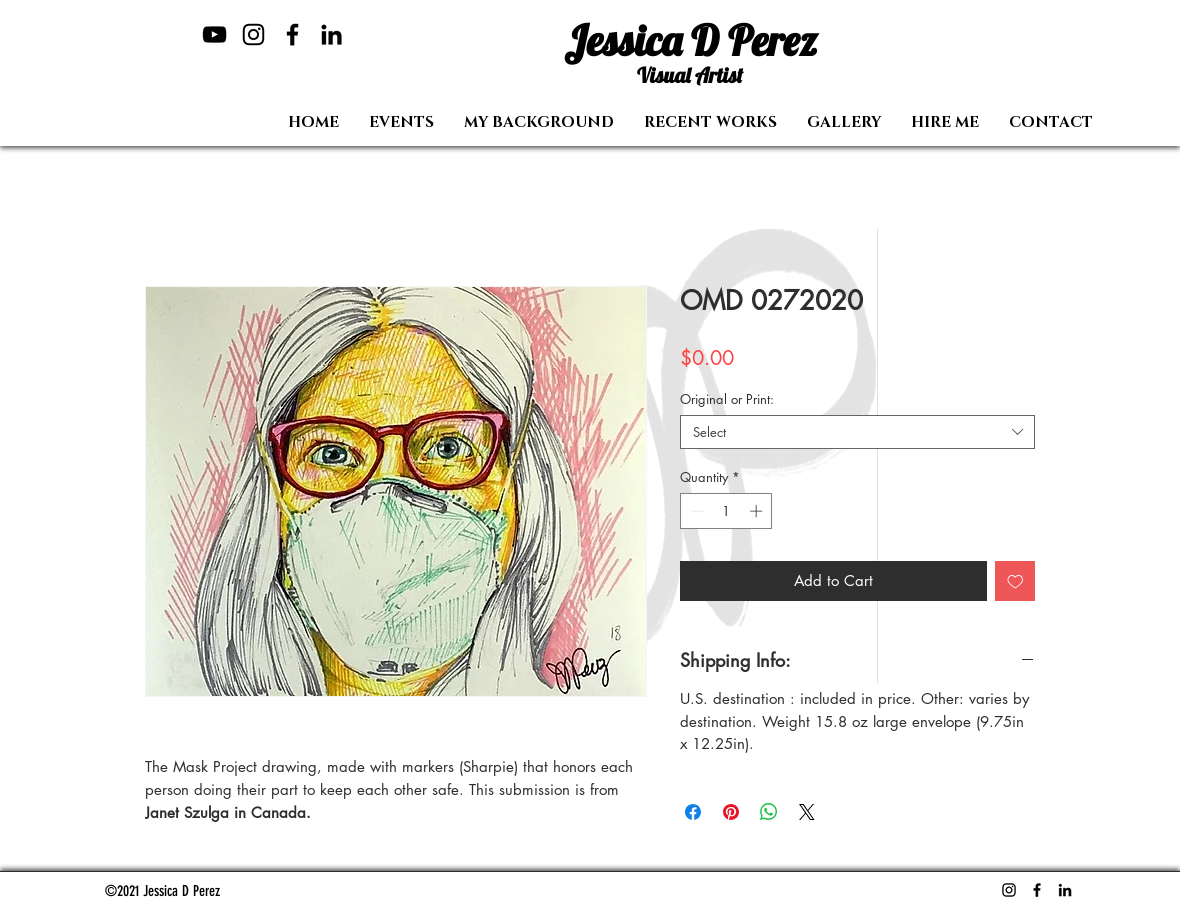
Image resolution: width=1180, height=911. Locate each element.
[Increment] (758, 511)
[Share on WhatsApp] (769, 812)
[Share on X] (807, 812)
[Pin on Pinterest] (731, 812)
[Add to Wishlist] (1015, 581)
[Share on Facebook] (693, 812)
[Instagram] (253, 34)
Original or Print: (727, 399)
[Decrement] (695, 511)
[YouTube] (214, 34)
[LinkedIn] (331, 34)
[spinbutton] (726, 511)
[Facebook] (292, 34)
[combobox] (857, 432)
